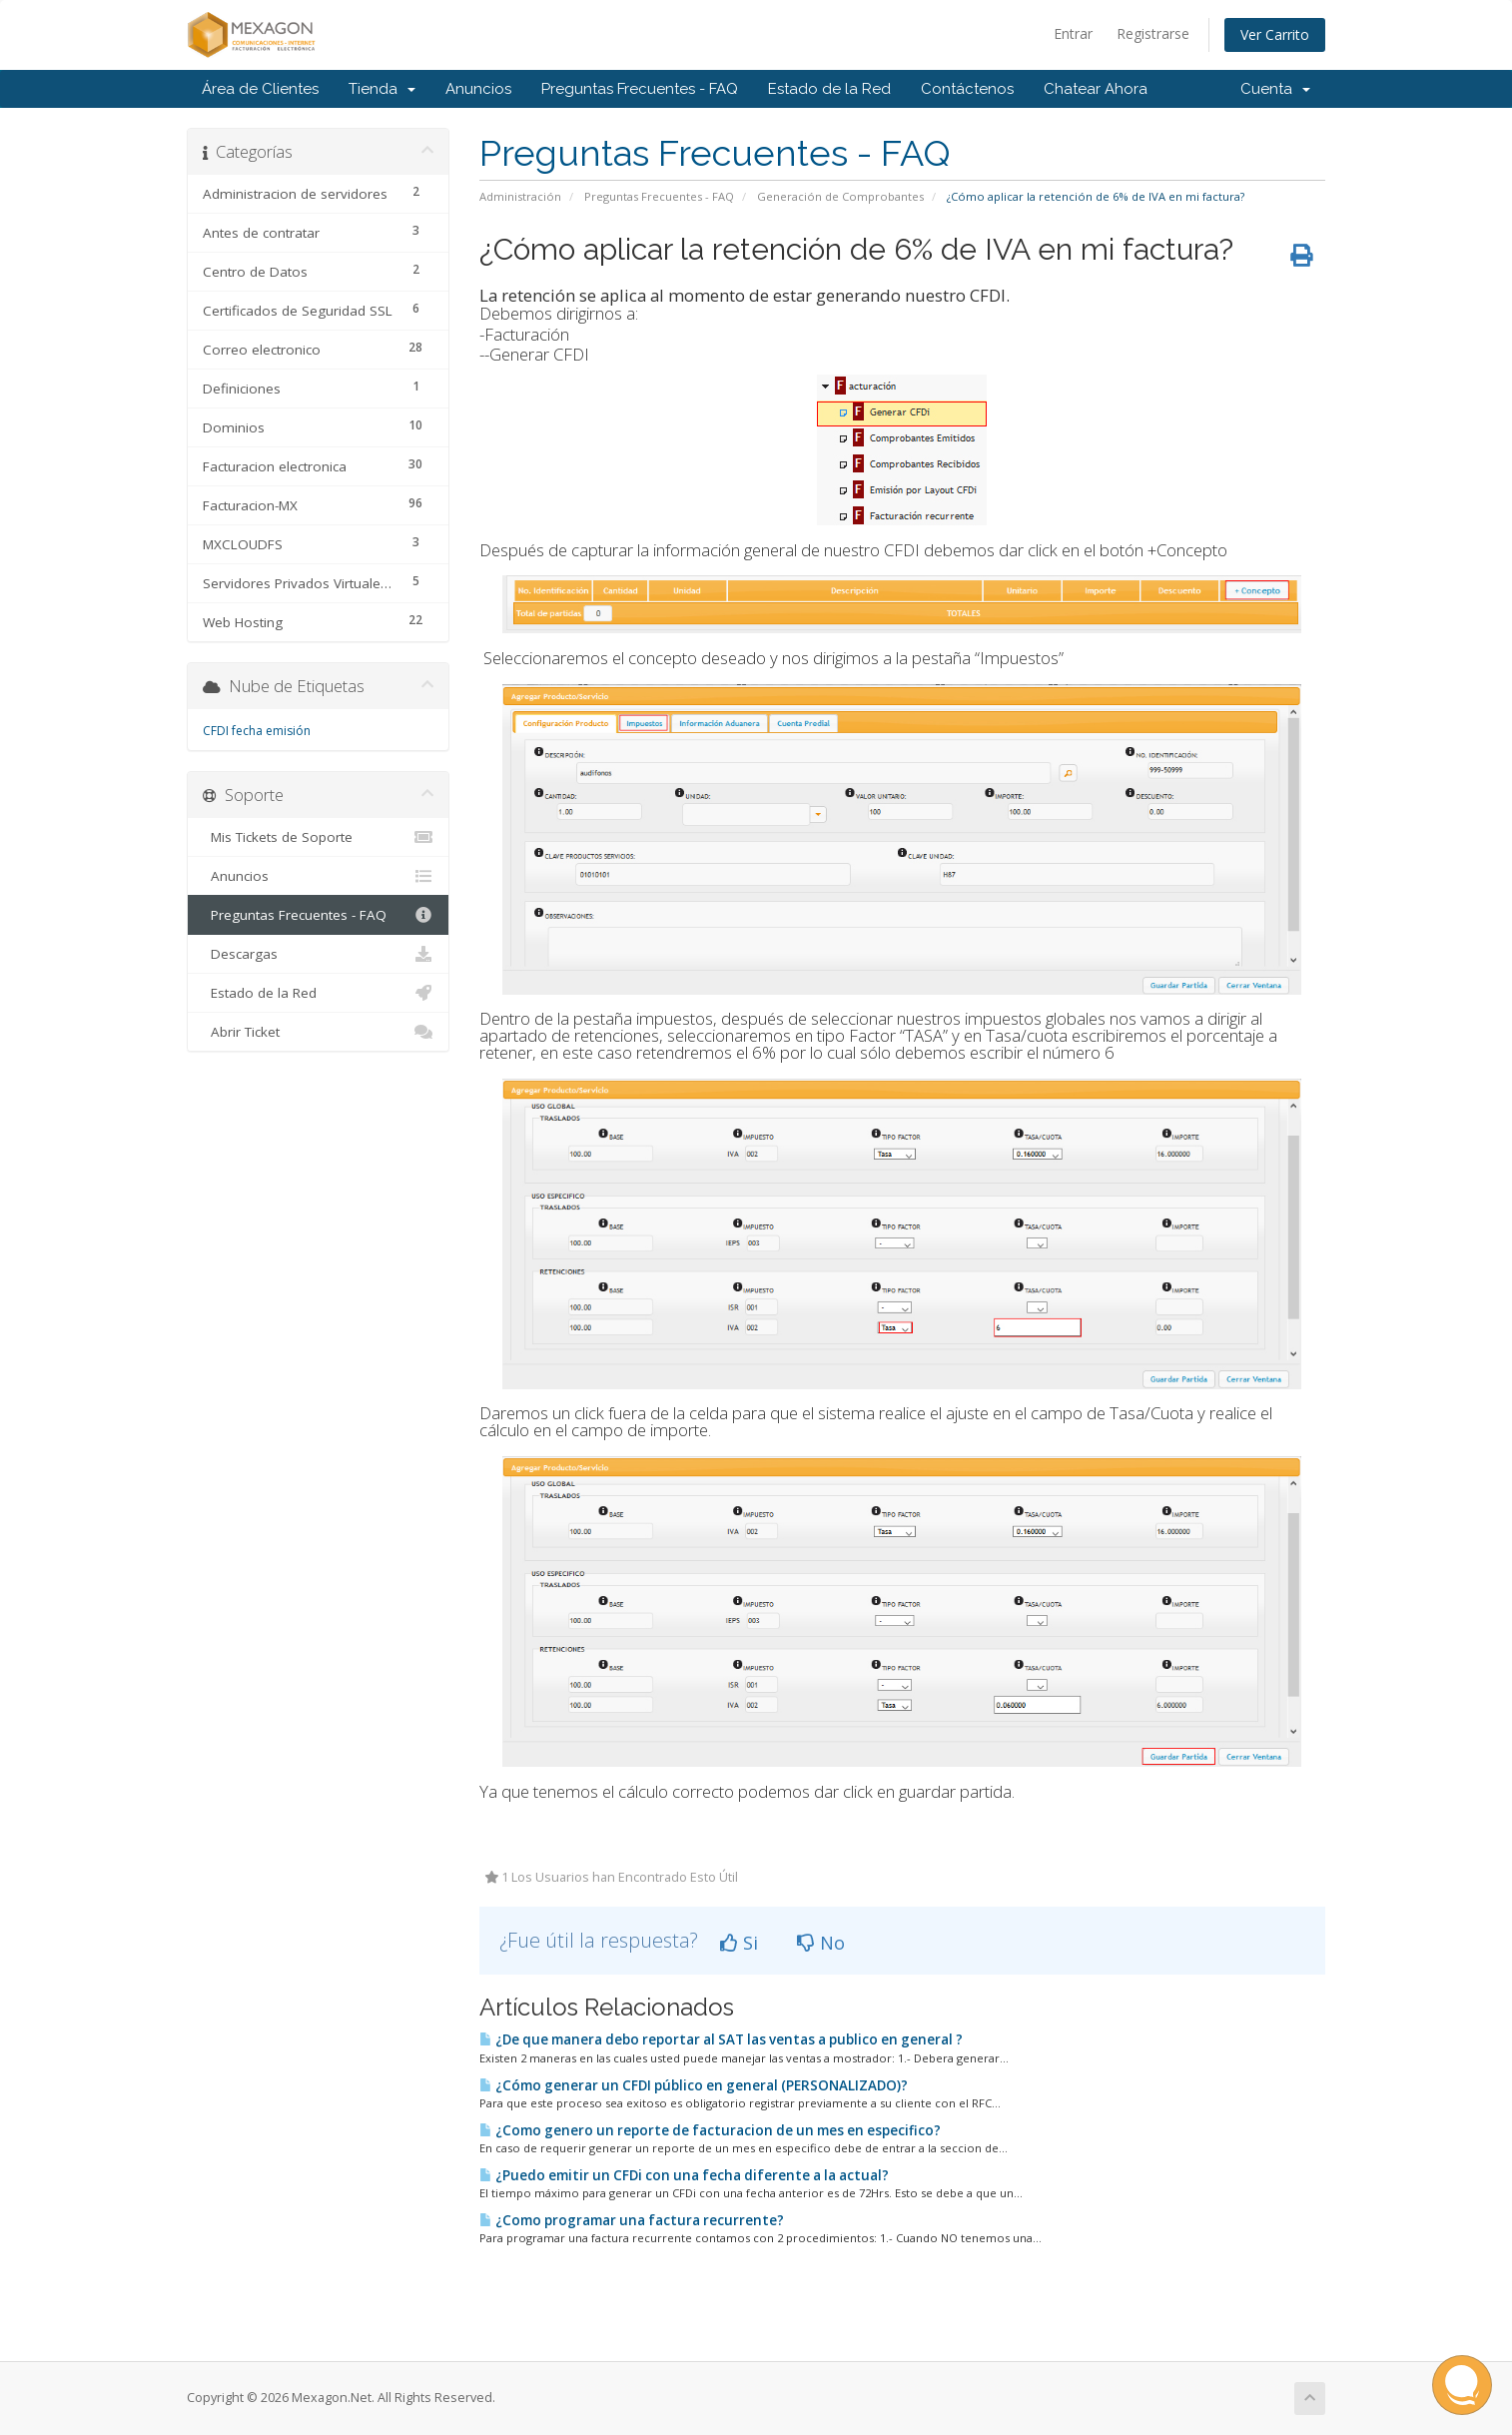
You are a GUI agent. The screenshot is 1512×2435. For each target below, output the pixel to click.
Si (739, 1943)
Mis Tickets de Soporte (318, 837)
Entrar (1073, 33)
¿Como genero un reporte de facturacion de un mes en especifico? (710, 2130)
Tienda (382, 89)
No (821, 1943)
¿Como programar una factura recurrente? (631, 2220)
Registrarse (1153, 33)
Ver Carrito (1274, 34)
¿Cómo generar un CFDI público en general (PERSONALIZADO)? (693, 2085)
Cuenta (1275, 89)
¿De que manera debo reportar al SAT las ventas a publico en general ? (721, 2039)
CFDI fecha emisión (257, 730)
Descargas (318, 954)
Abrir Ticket (318, 1032)
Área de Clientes (260, 89)
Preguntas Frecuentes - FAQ (639, 89)
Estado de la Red (829, 89)
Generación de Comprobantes (840, 196)
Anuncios (478, 89)
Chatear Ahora (1095, 89)
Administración (520, 196)
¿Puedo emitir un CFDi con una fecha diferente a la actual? (684, 2175)
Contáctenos (967, 89)
